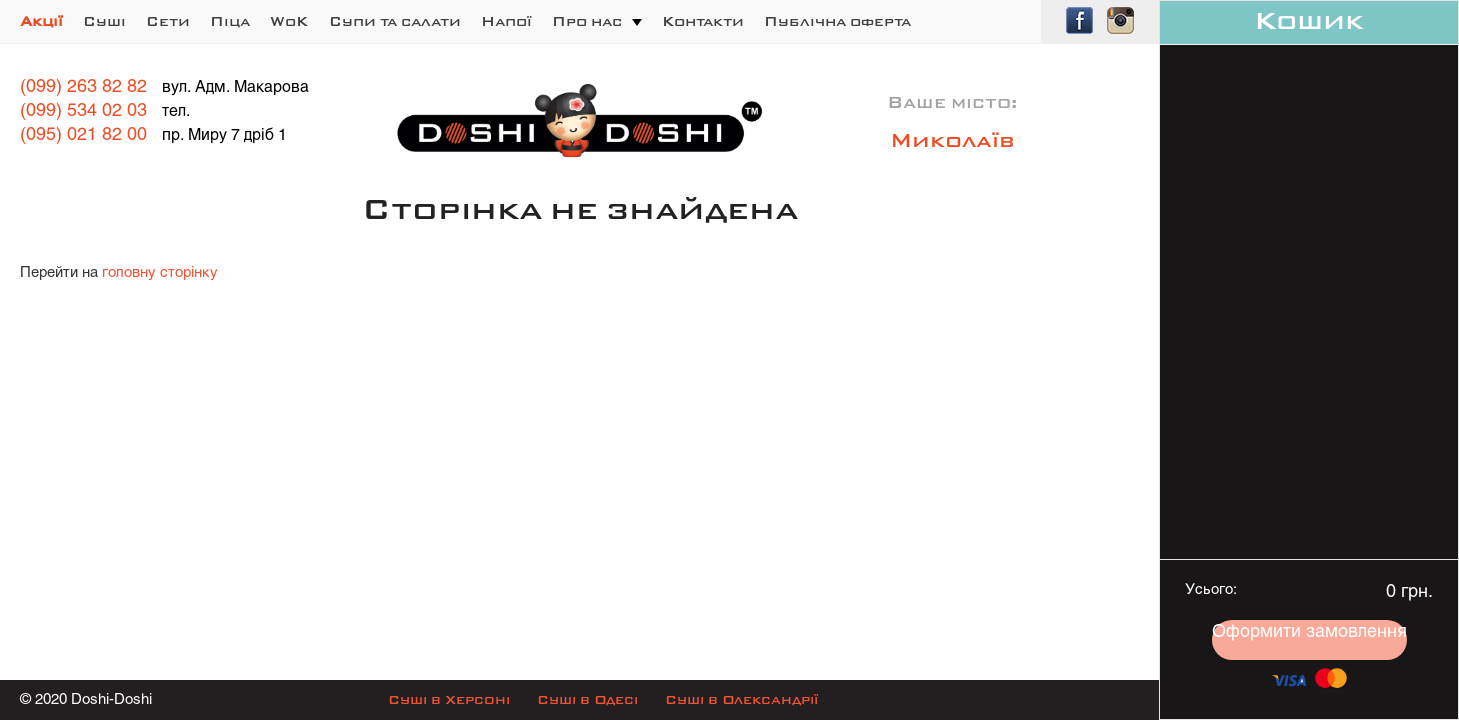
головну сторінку (160, 273)
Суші (104, 22)
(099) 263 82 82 (83, 87)
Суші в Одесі (587, 701)
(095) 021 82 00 (83, 135)
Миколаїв (952, 142)
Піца (230, 22)
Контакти (703, 22)
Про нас (587, 22)
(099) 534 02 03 (83, 111)
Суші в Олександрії (741, 701)
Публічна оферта (837, 22)
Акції (41, 22)
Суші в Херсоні (449, 701)
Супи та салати (395, 22)
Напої (506, 22)
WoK (289, 22)
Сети (168, 22)
